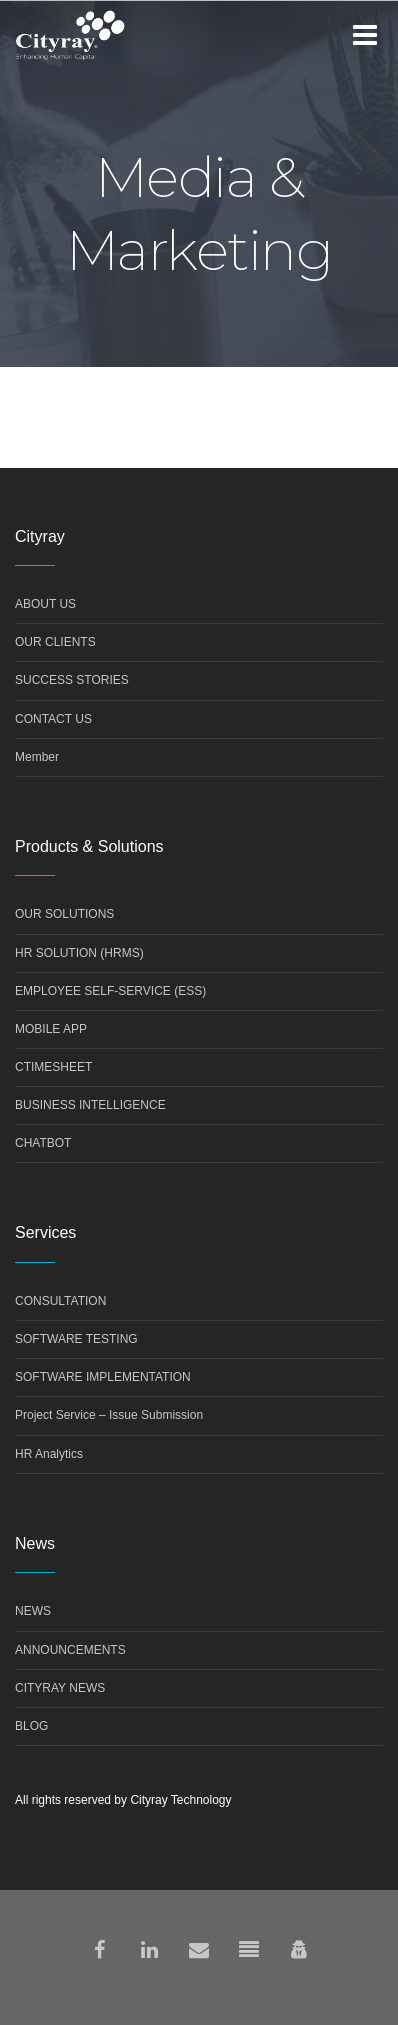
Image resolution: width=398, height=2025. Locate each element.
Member (37, 757)
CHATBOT (43, 1143)
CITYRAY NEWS (60, 1688)
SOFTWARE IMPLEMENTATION (103, 1377)
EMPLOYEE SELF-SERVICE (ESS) (110, 991)
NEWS (33, 1611)
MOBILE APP (51, 1029)
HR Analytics (49, 1454)
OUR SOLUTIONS (64, 914)
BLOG (31, 1726)
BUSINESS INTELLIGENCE (90, 1105)
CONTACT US (53, 719)
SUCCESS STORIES (72, 680)
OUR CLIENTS (55, 642)
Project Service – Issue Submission (109, 1415)
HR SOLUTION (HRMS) (79, 953)
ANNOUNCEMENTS (70, 1650)
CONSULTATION (60, 1301)
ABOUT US (45, 604)
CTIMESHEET (53, 1067)
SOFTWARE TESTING (76, 1339)
